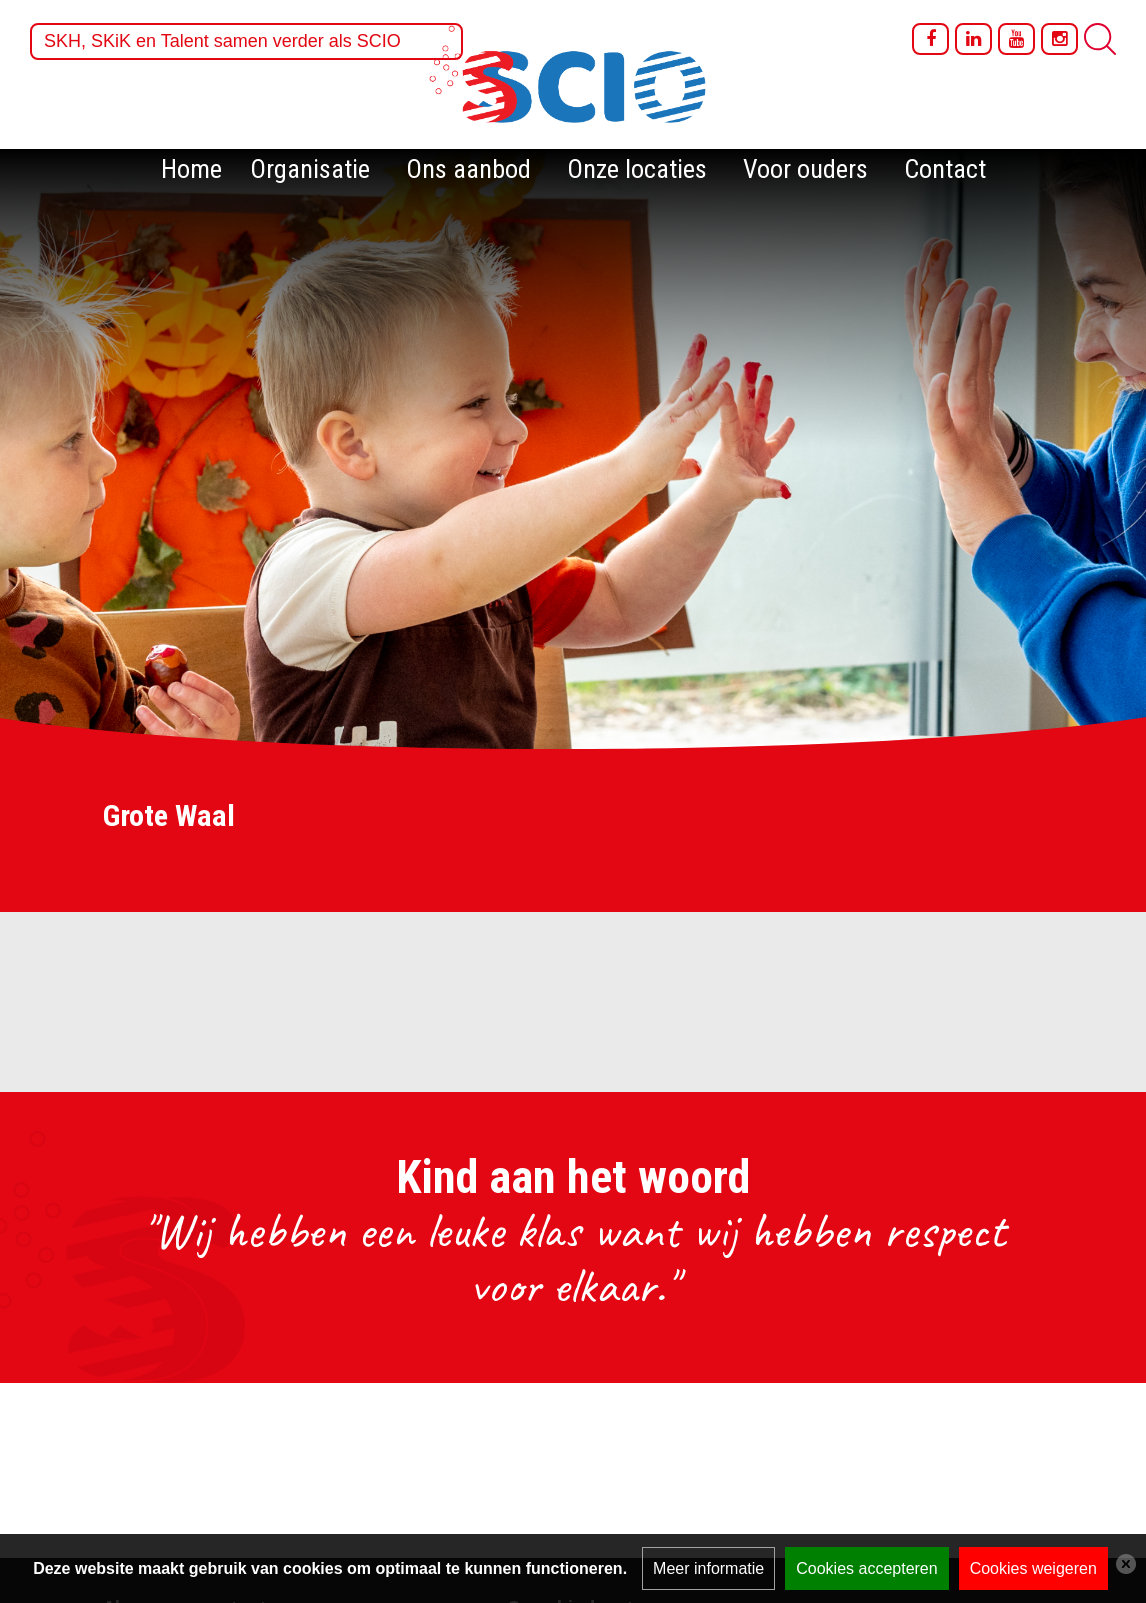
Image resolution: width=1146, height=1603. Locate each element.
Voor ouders (805, 169)
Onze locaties (637, 169)
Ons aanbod (468, 169)
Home (191, 169)
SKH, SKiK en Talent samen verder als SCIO (222, 41)
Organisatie (310, 169)
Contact (945, 169)
